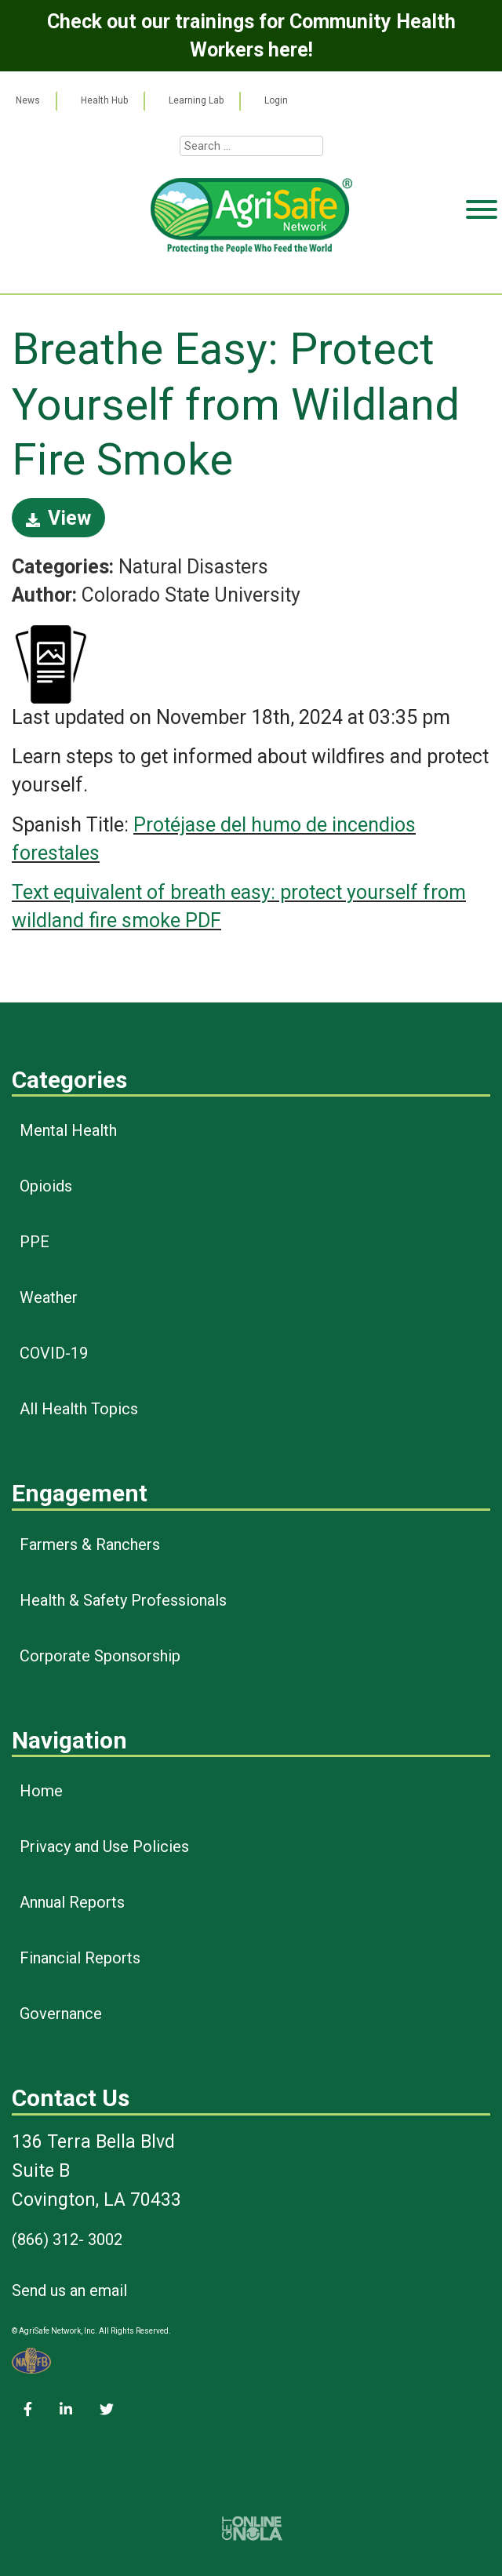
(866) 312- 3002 (67, 2239)
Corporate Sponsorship (100, 1655)
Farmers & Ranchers (90, 1544)
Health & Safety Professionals (123, 1600)
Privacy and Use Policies (104, 1846)
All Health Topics (79, 1408)
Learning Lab (196, 100)
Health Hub (104, 100)
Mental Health (68, 1130)
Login (276, 100)
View (58, 518)
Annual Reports (72, 1902)
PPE (34, 1241)
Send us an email (69, 2290)
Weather (49, 1297)
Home (41, 1790)
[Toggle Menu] (481, 269)
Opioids (46, 1186)
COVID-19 (54, 1353)
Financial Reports (80, 1957)
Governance (61, 2013)
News (28, 100)
